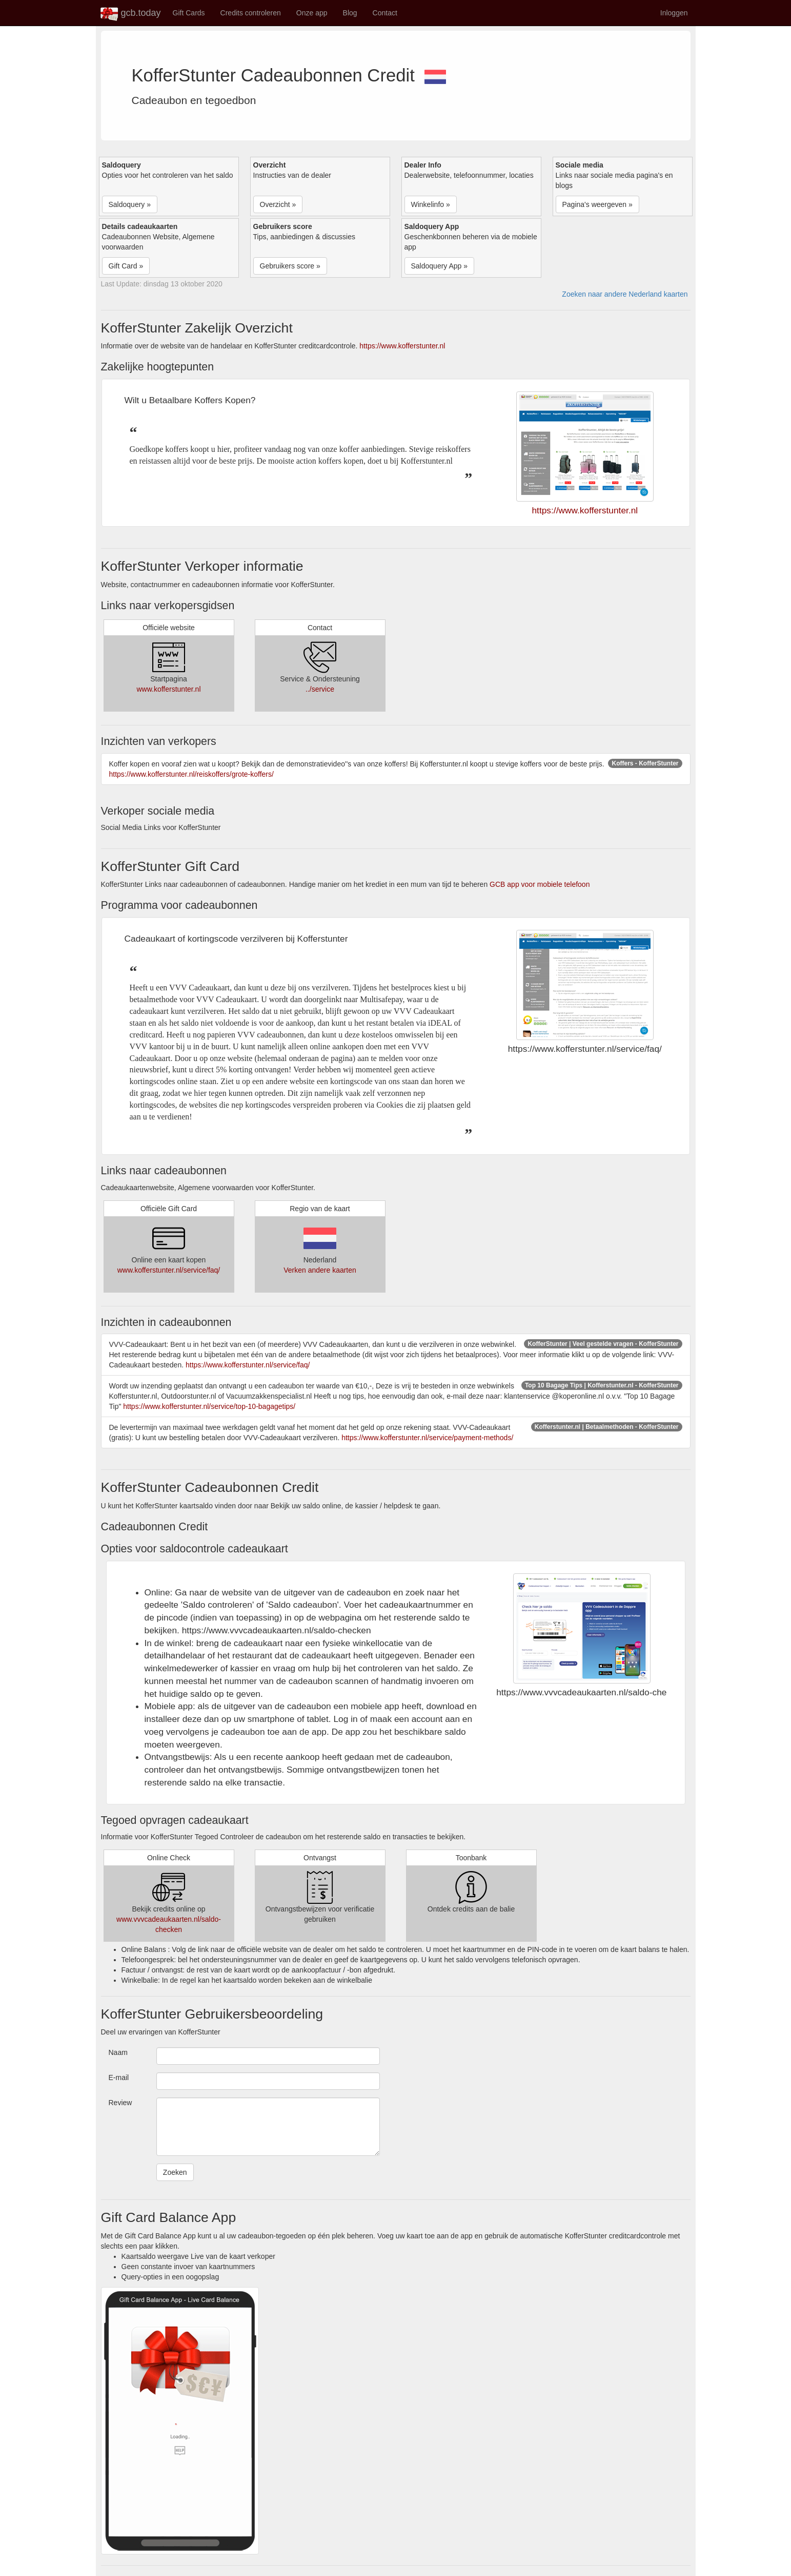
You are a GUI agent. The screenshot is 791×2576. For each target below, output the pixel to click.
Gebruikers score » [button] (290, 266)
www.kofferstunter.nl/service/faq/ (168, 1270)
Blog (350, 13)
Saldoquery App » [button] (439, 266)
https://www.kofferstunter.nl (402, 346)
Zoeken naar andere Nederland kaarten (624, 294)
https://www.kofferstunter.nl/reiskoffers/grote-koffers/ (191, 774)
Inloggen (674, 13)
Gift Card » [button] (126, 266)
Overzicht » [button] (278, 204)
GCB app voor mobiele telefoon (540, 884)
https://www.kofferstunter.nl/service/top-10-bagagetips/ (209, 1406)
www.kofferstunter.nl (168, 689)
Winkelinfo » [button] (430, 204)
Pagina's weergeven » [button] (597, 204)
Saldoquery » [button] (130, 204)
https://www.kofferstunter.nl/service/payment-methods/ (427, 1438)
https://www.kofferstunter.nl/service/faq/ (248, 1365)
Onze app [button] (312, 13)
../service (320, 689)
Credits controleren (250, 13)
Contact (385, 13)
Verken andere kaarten (319, 1270)
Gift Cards (189, 13)
